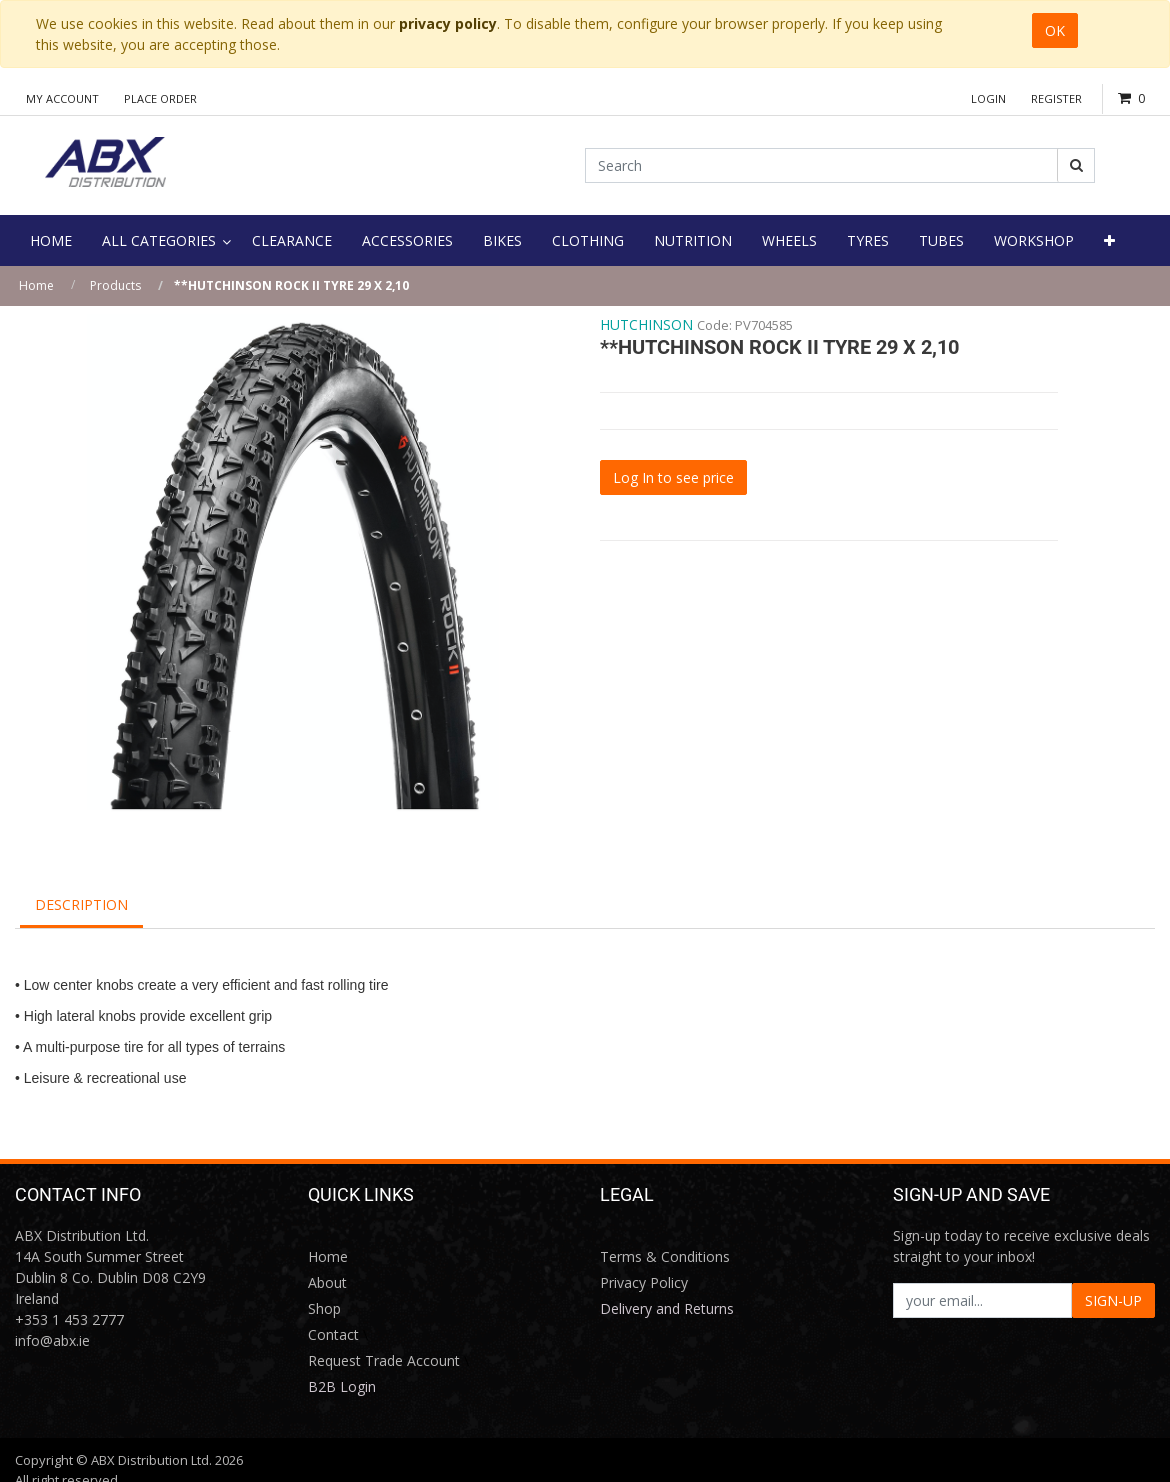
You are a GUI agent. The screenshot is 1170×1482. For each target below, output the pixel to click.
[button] (1109, 240)
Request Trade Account (384, 1360)
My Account (62, 98)
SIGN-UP (1113, 1300)
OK (1055, 30)
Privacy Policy (644, 1282)
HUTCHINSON (646, 324)
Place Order (160, 98)
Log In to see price (673, 477)
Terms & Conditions (665, 1256)
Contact (333, 1334)
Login (988, 98)
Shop (324, 1308)
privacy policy (448, 23)
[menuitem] (51, 240)
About (327, 1282)
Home (36, 285)
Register (1056, 98)
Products (115, 285)
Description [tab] (81, 904)
